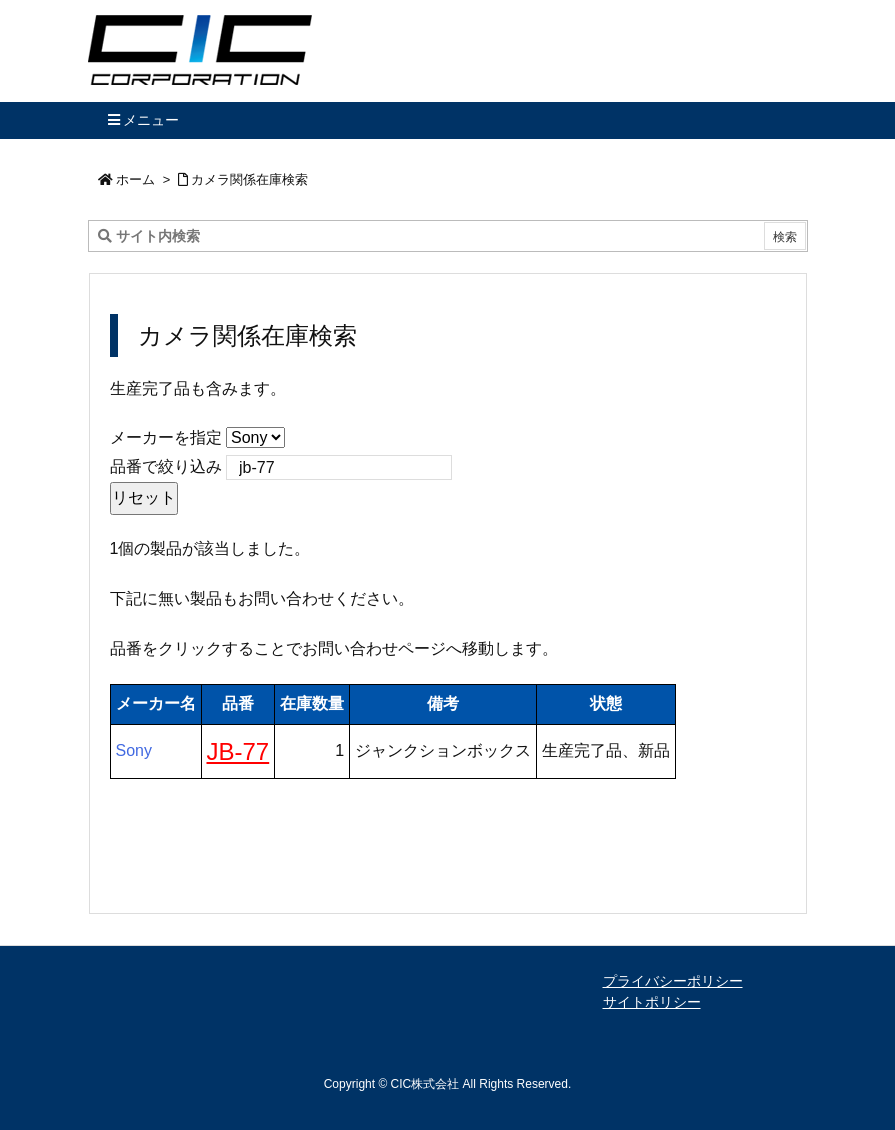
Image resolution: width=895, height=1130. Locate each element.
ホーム (135, 179)
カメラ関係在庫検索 (249, 179)
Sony (134, 750)
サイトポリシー (652, 1002)
